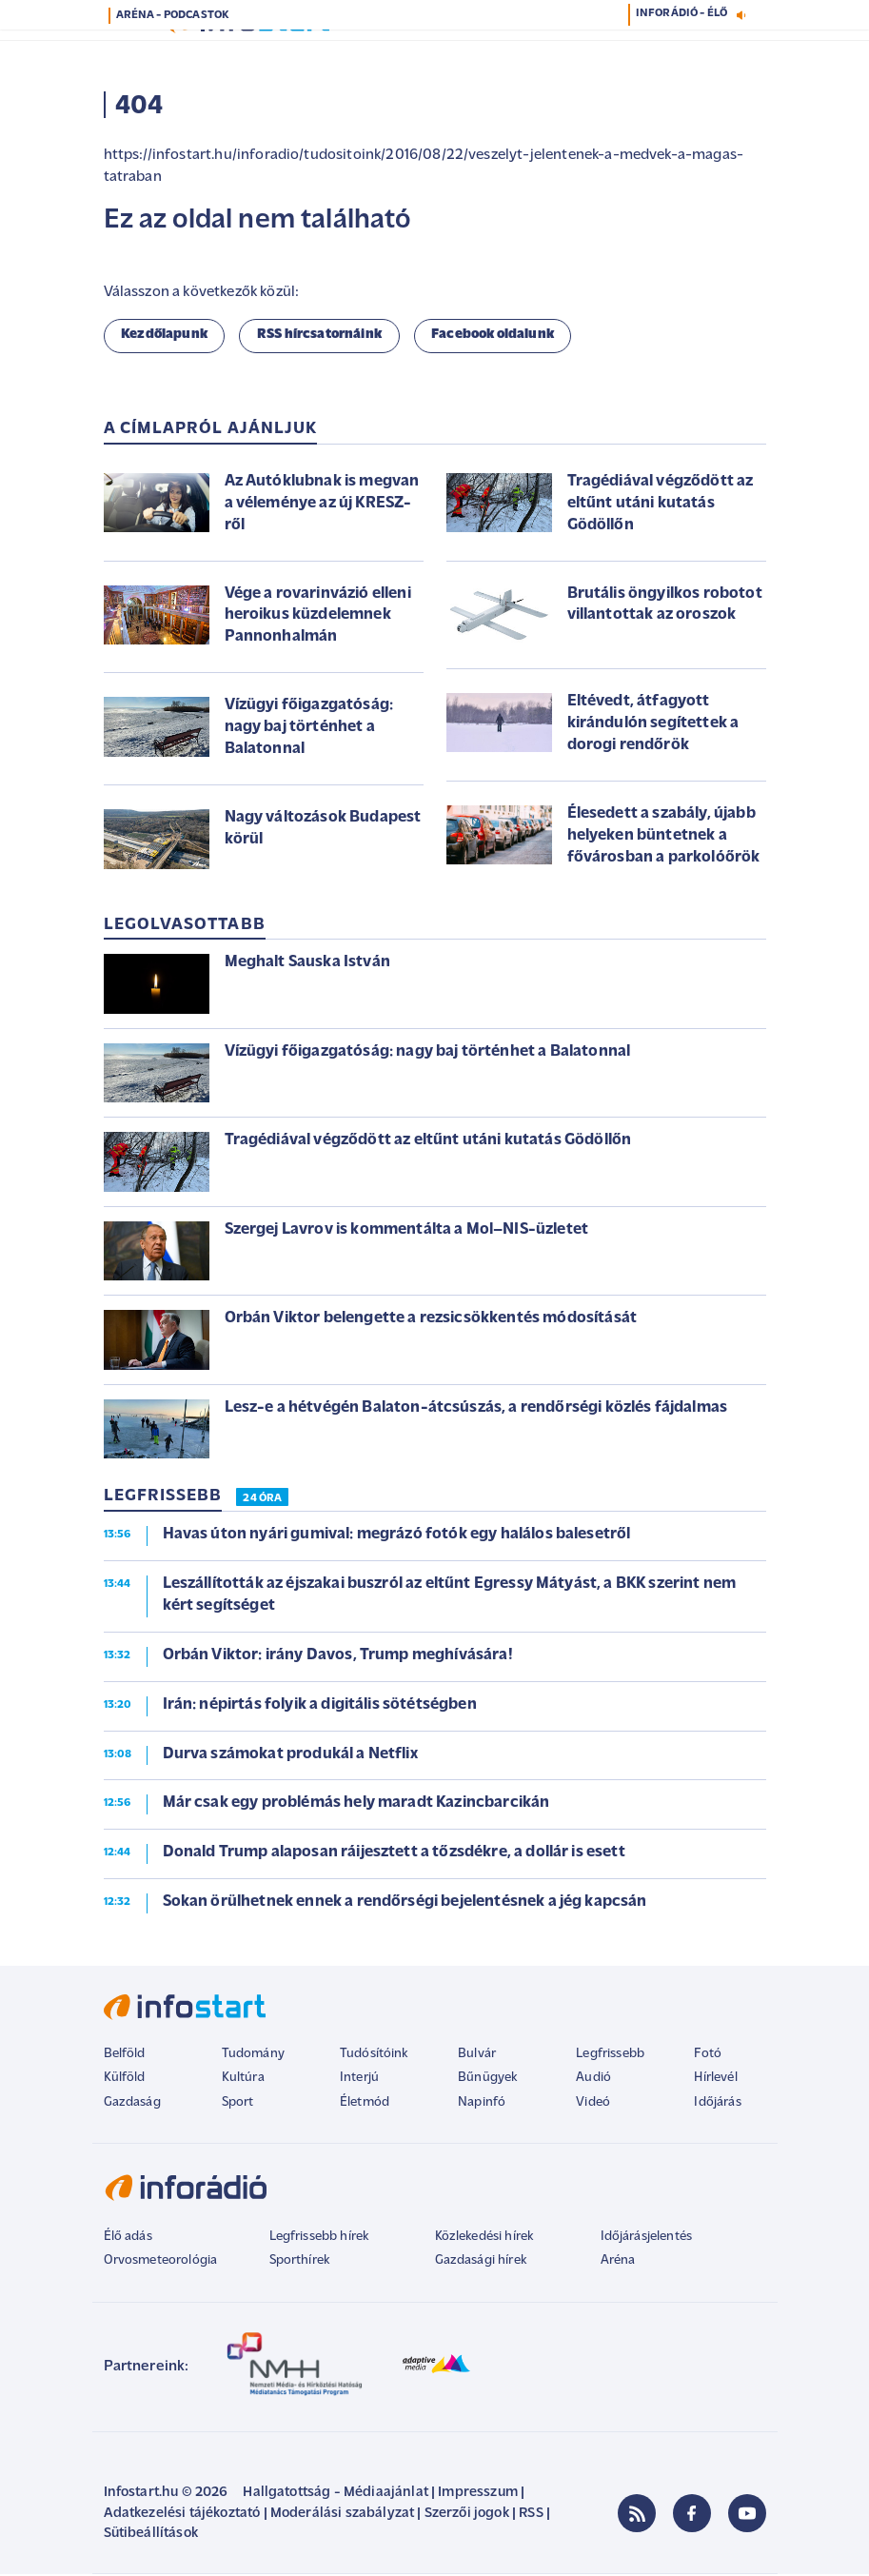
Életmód (364, 2104)
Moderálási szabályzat (342, 2515)
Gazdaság (132, 2104)
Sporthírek (299, 2262)
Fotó (707, 2056)
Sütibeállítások (151, 2535)
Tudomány (253, 2056)
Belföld (125, 2056)
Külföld (125, 2079)
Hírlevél (715, 2079)
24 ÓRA (262, 1500)
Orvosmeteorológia (161, 2262)
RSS (531, 2515)
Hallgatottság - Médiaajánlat (335, 2494)
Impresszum (478, 2494)
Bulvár (477, 2056)
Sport (238, 2104)
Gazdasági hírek (480, 2262)
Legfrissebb (610, 2056)
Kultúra (243, 2079)
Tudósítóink (374, 2056)
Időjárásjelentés (647, 2238)
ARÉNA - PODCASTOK (172, 15)
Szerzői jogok (467, 2515)
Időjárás (717, 2104)
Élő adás (128, 2238)
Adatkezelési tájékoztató (182, 2515)
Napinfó (481, 2104)
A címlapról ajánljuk (211, 431)
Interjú (359, 2079)
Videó (593, 2104)
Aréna (618, 2262)
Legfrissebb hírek (319, 2238)
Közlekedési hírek (484, 2238)
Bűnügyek (487, 2079)
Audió (593, 2079)
